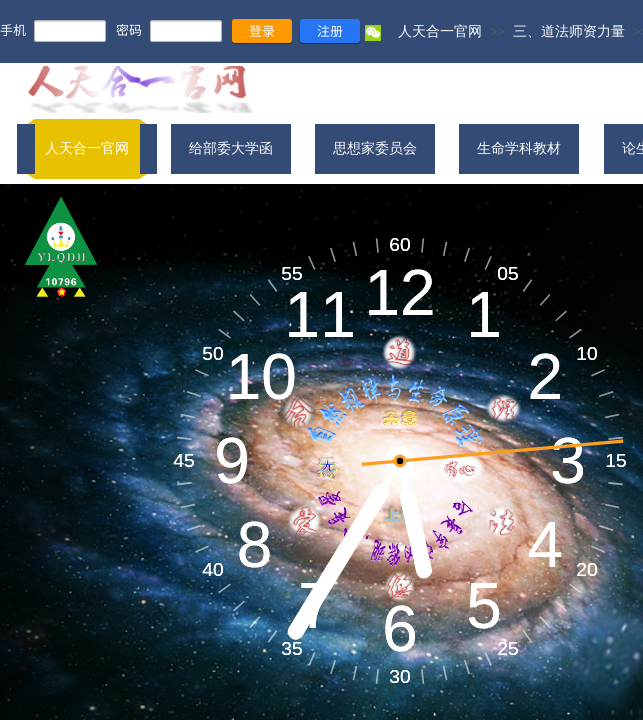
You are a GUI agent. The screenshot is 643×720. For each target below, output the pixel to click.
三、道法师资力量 (569, 31)
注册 (330, 30)
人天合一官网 (440, 31)
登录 (262, 30)
